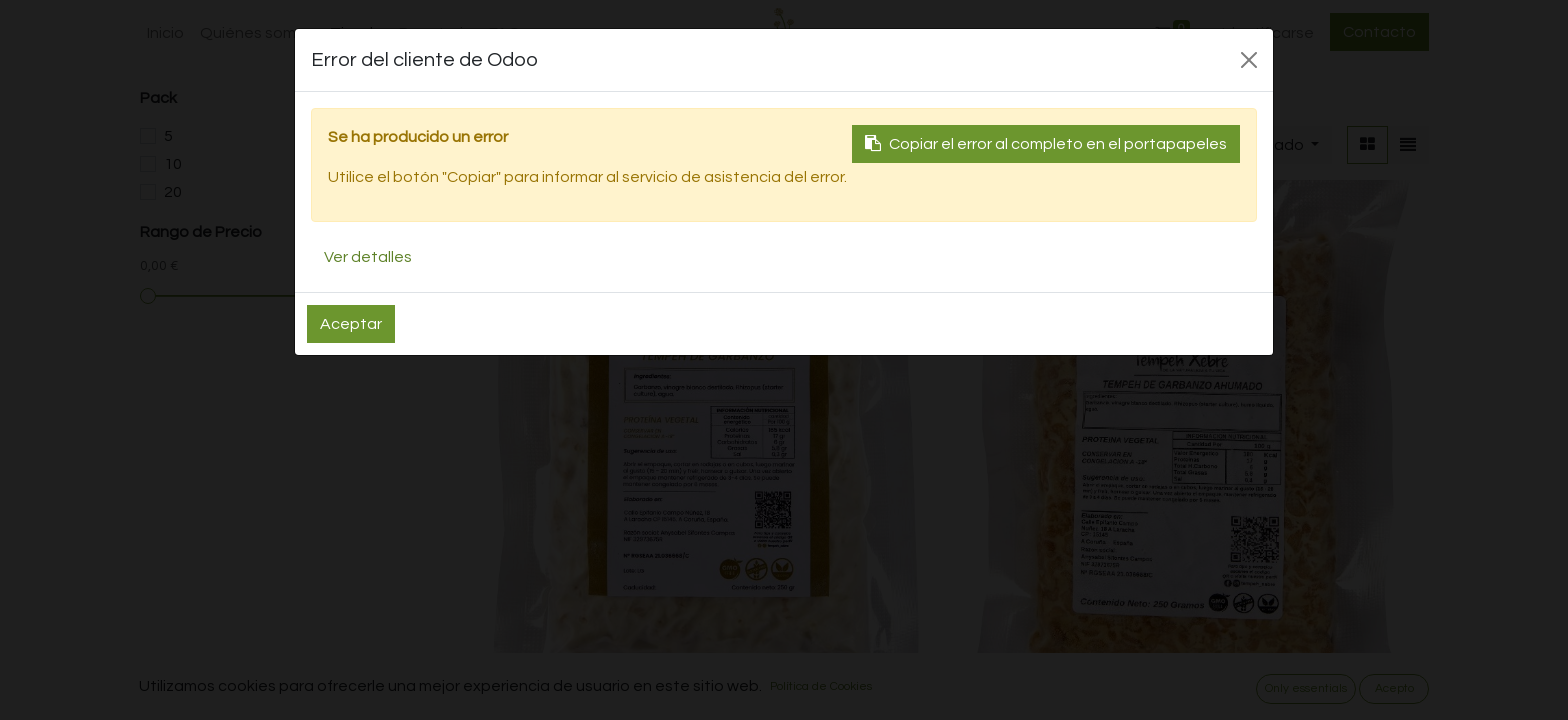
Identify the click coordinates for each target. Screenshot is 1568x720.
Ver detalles (368, 257)
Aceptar (351, 324)
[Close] (1249, 60)
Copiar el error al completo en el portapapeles (1046, 143)
